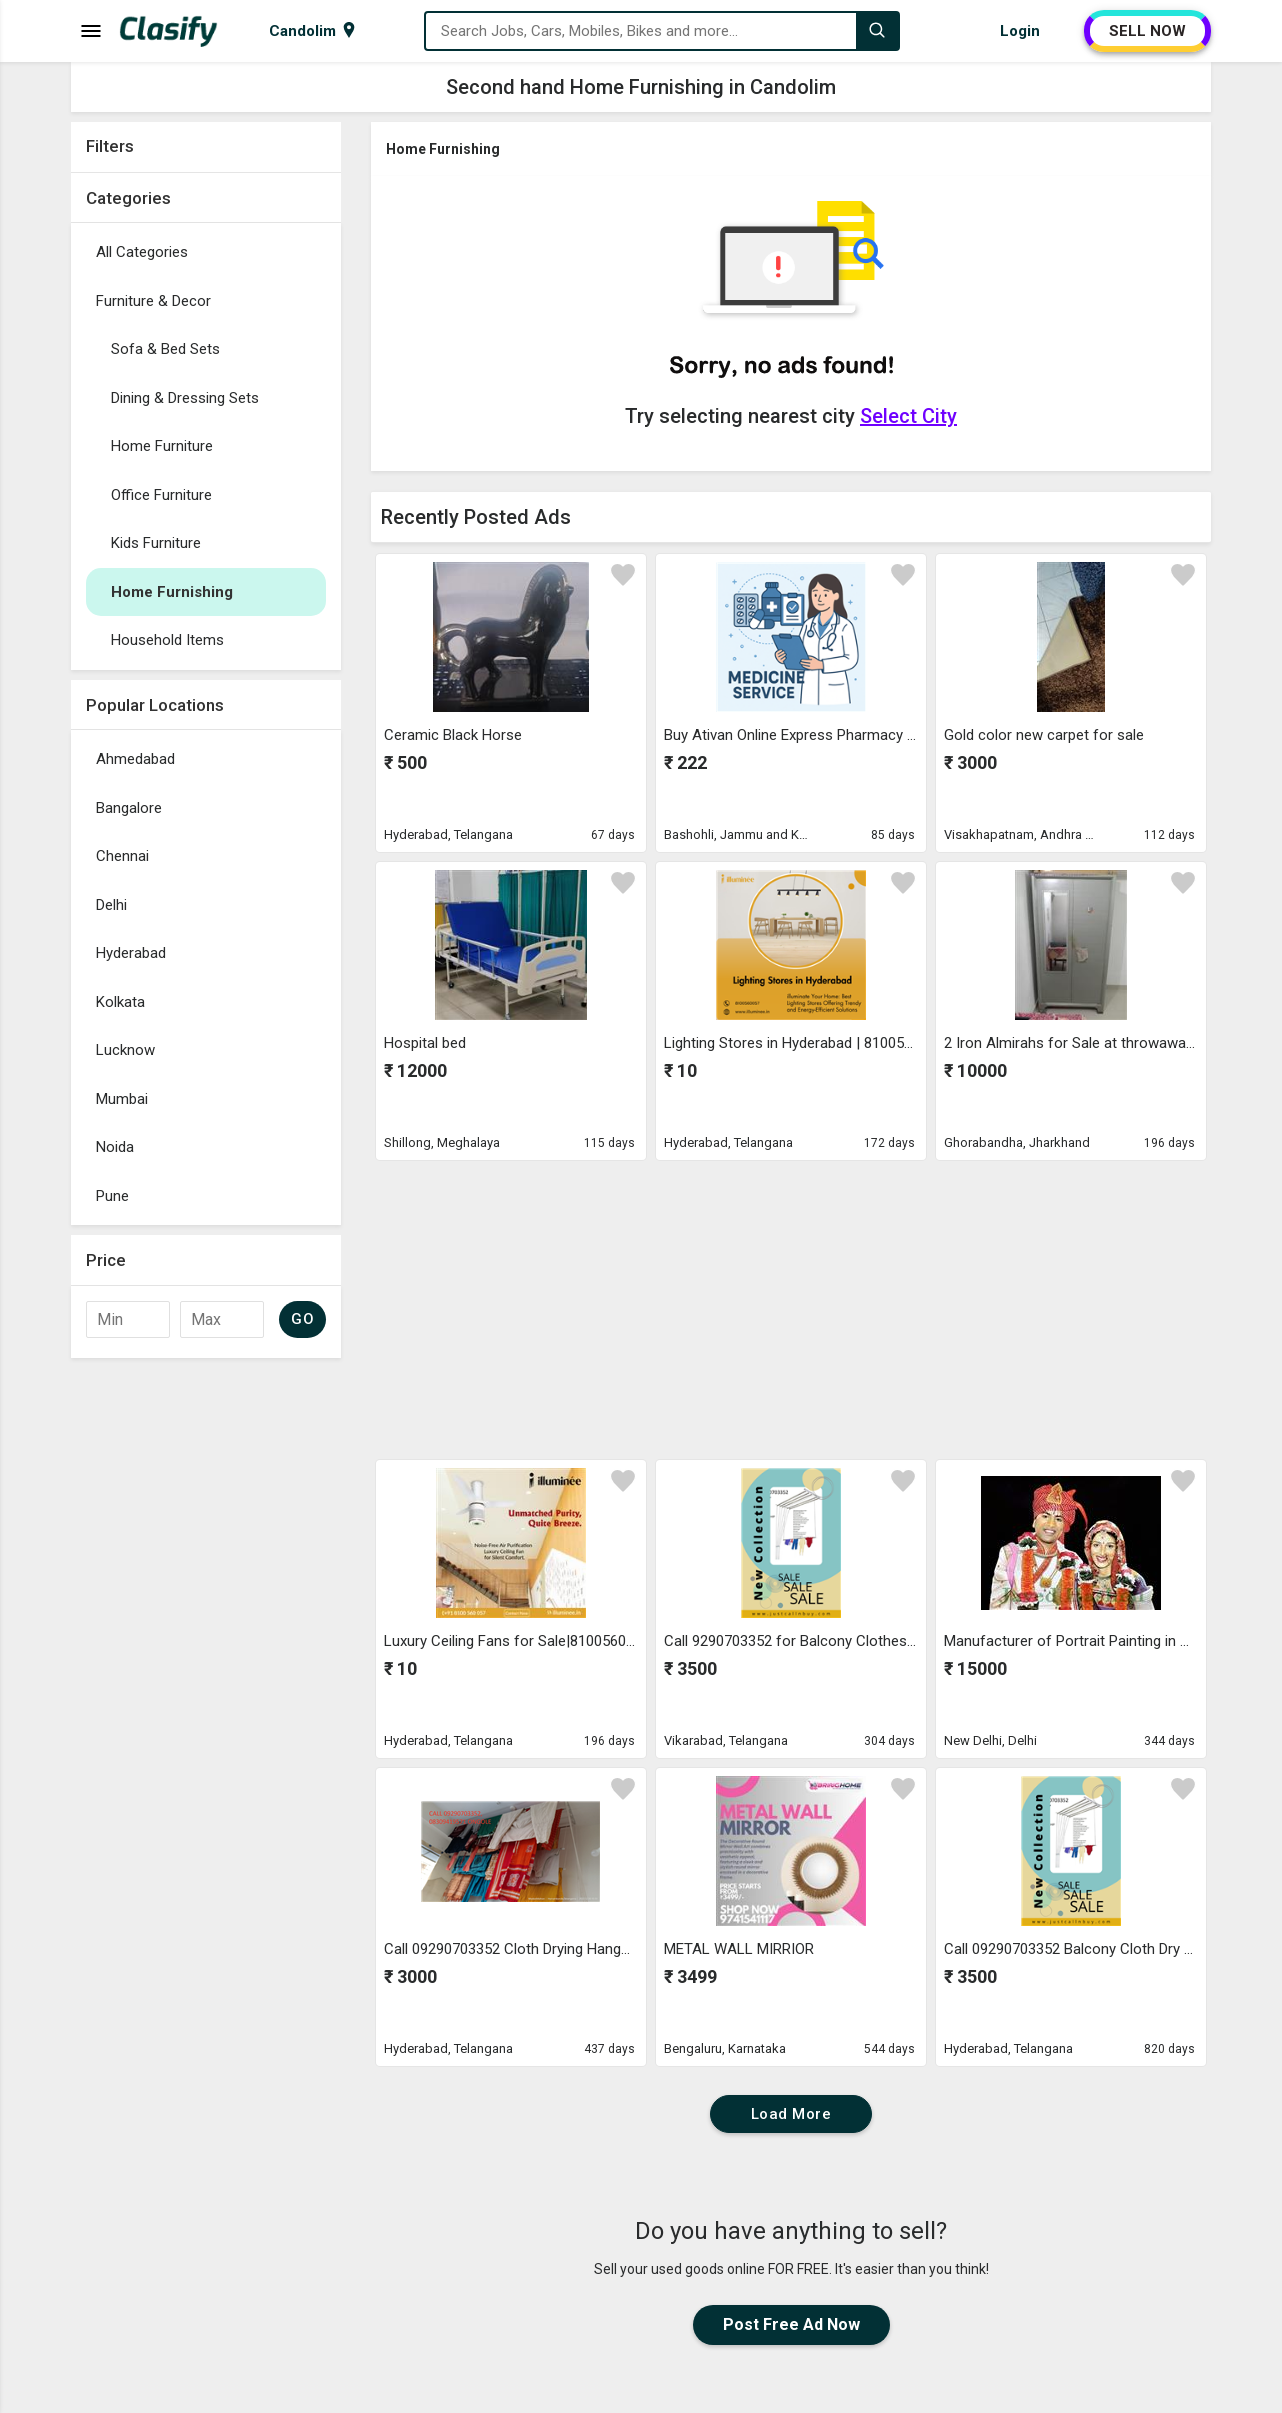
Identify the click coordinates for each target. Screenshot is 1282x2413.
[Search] (877, 31)
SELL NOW (1147, 31)
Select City (908, 416)
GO (302, 1319)
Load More (791, 2114)
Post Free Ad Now (791, 2324)
